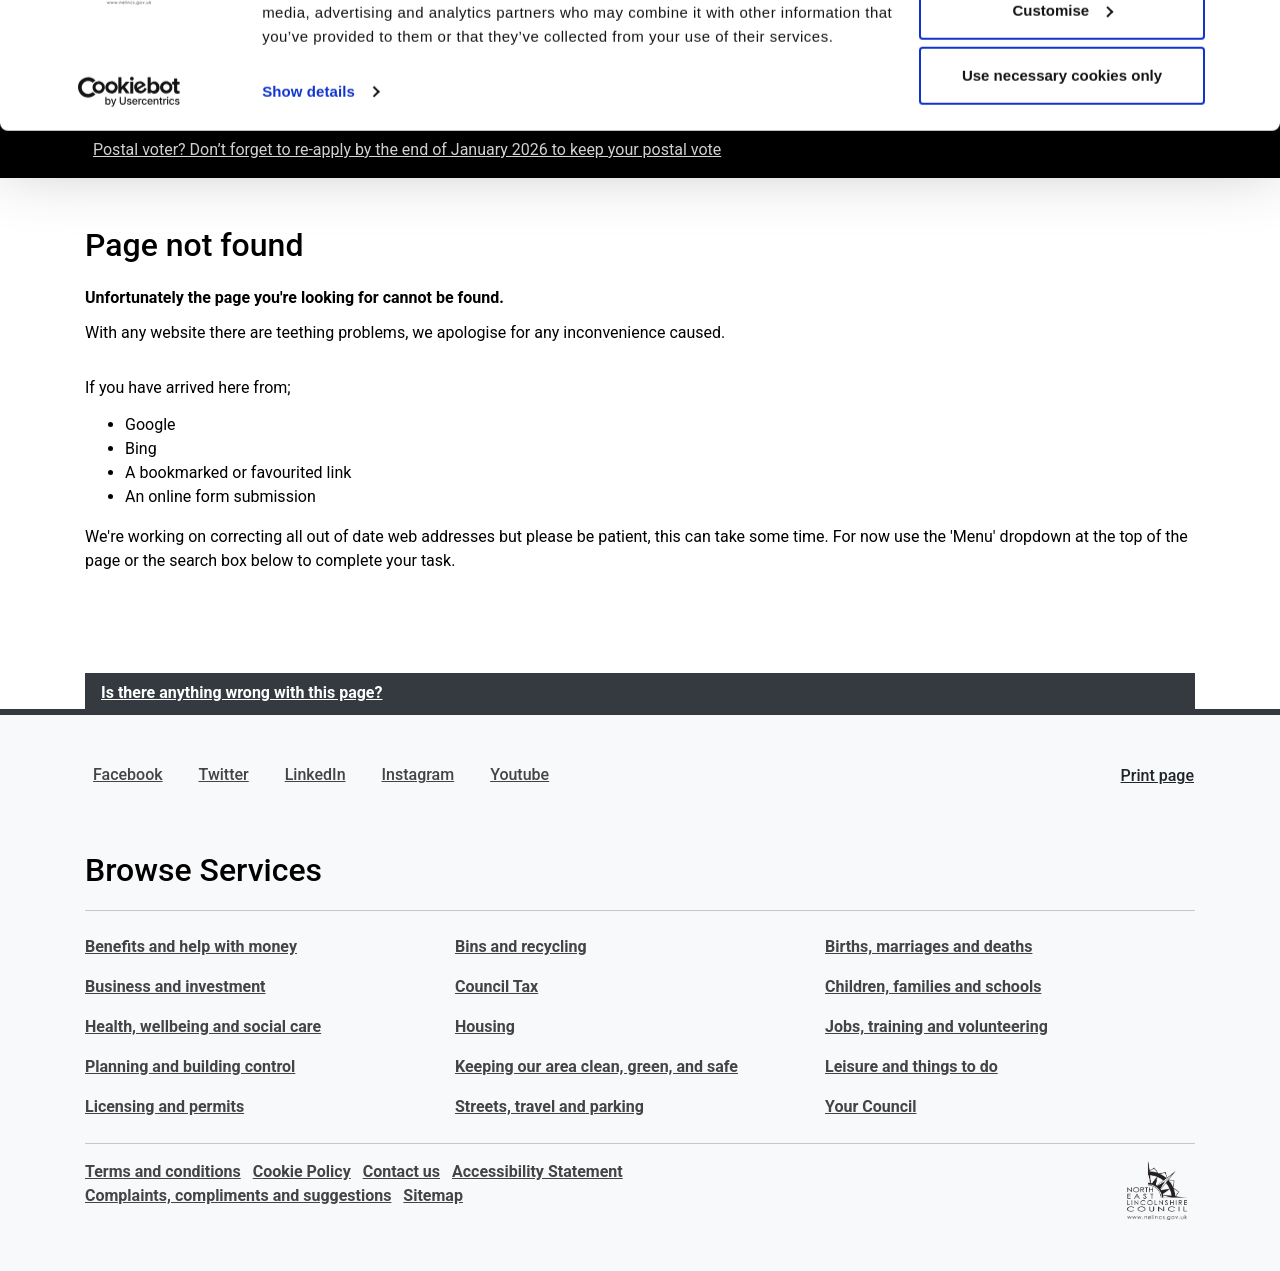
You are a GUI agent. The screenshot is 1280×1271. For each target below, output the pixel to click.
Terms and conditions (163, 1171)
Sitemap (433, 1195)
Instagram (418, 774)
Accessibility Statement (537, 1171)
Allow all (1062, 52)
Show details (308, 199)
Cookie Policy (302, 1171)
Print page (1157, 775)
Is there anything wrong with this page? (241, 692)
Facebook (128, 774)
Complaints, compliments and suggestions (238, 1195)
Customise (1062, 118)
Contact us (401, 1171)
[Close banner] (1249, 31)
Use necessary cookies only (1062, 183)
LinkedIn (315, 774)
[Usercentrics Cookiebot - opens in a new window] (129, 200)
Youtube (519, 774)
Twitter (224, 774)
